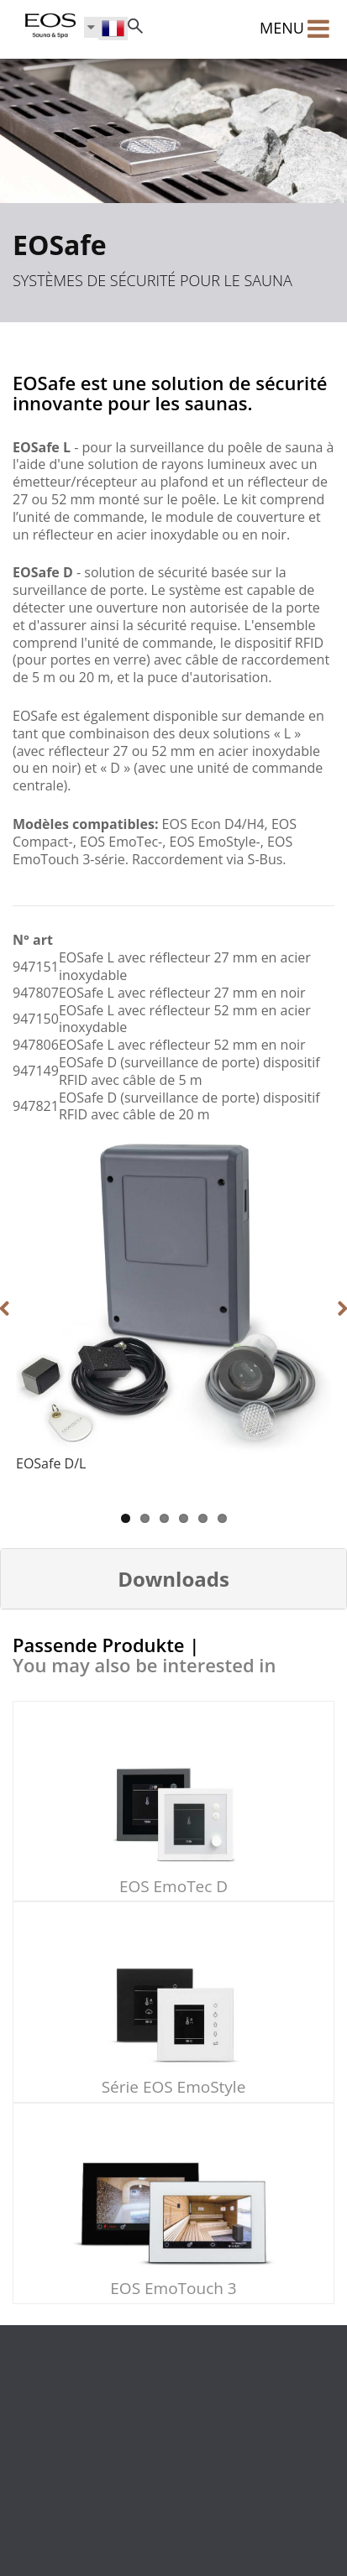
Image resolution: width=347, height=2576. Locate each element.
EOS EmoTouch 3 (173, 2288)
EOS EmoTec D (173, 1886)
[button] (173, 1579)
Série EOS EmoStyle (174, 2087)
